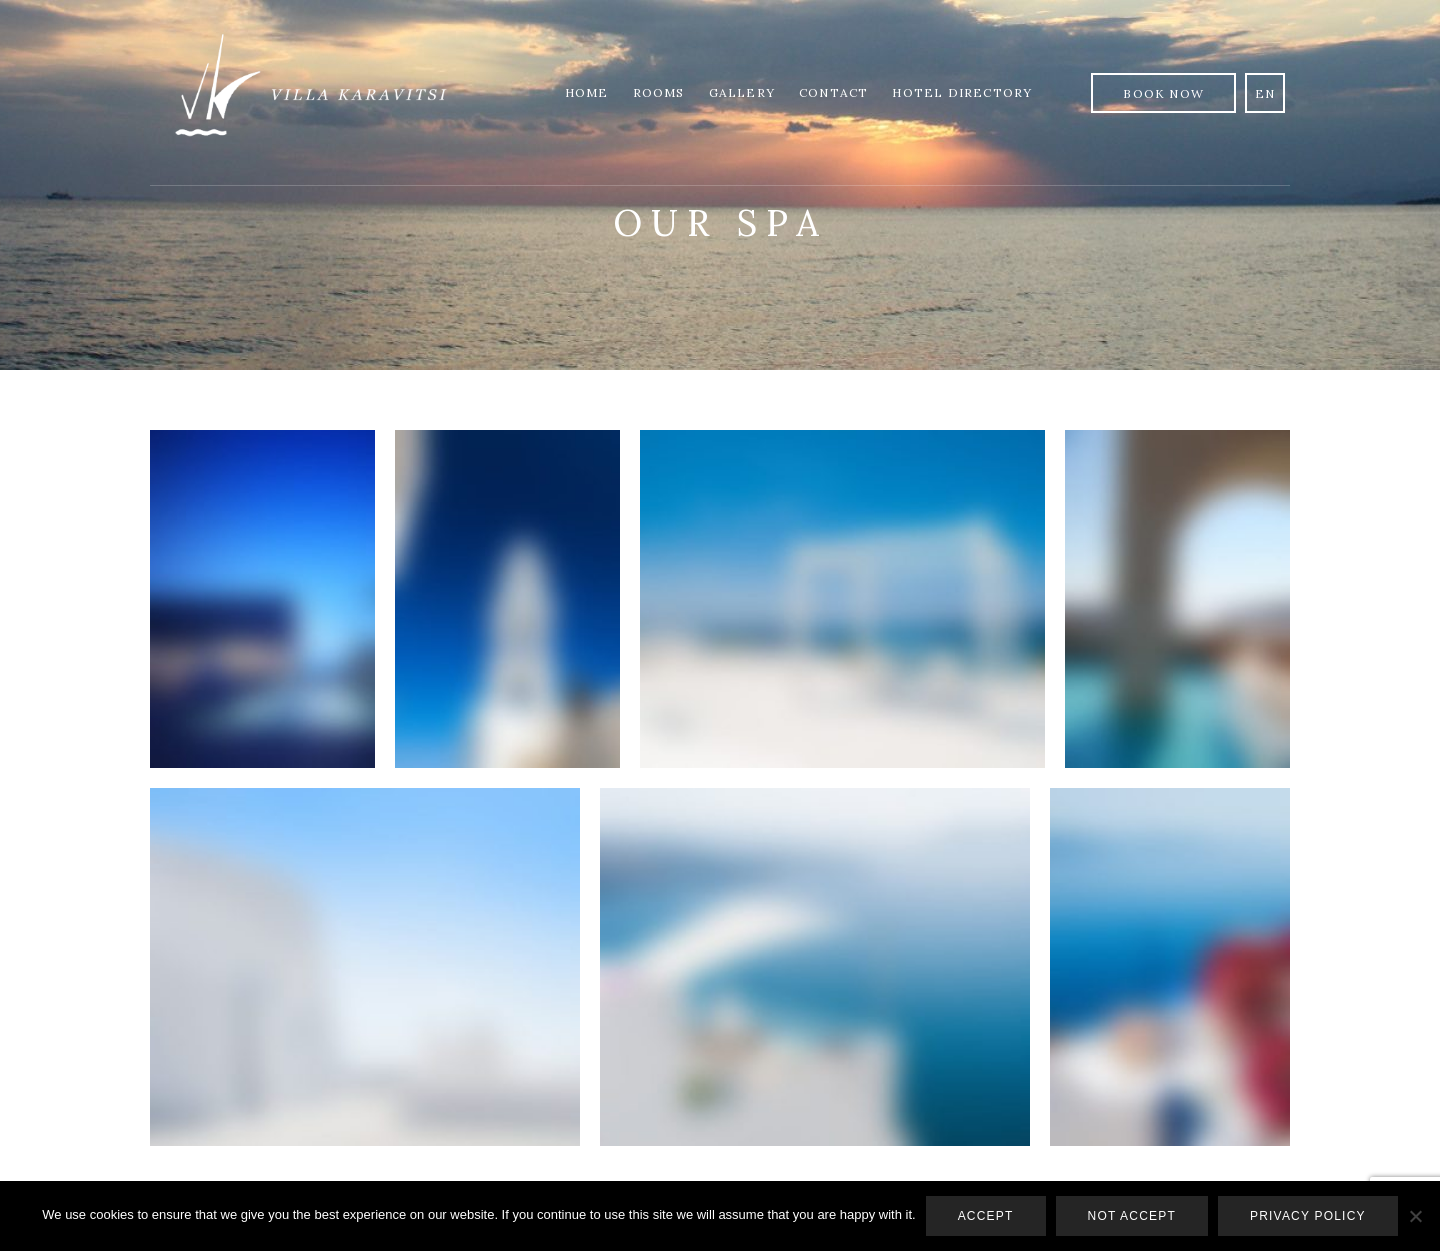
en (1265, 93)
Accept (986, 1216)
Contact (833, 92)
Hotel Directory (962, 92)
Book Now (1163, 93)
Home (587, 92)
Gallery (742, 92)
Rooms (659, 92)
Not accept (1132, 1216)
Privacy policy (1308, 1216)
